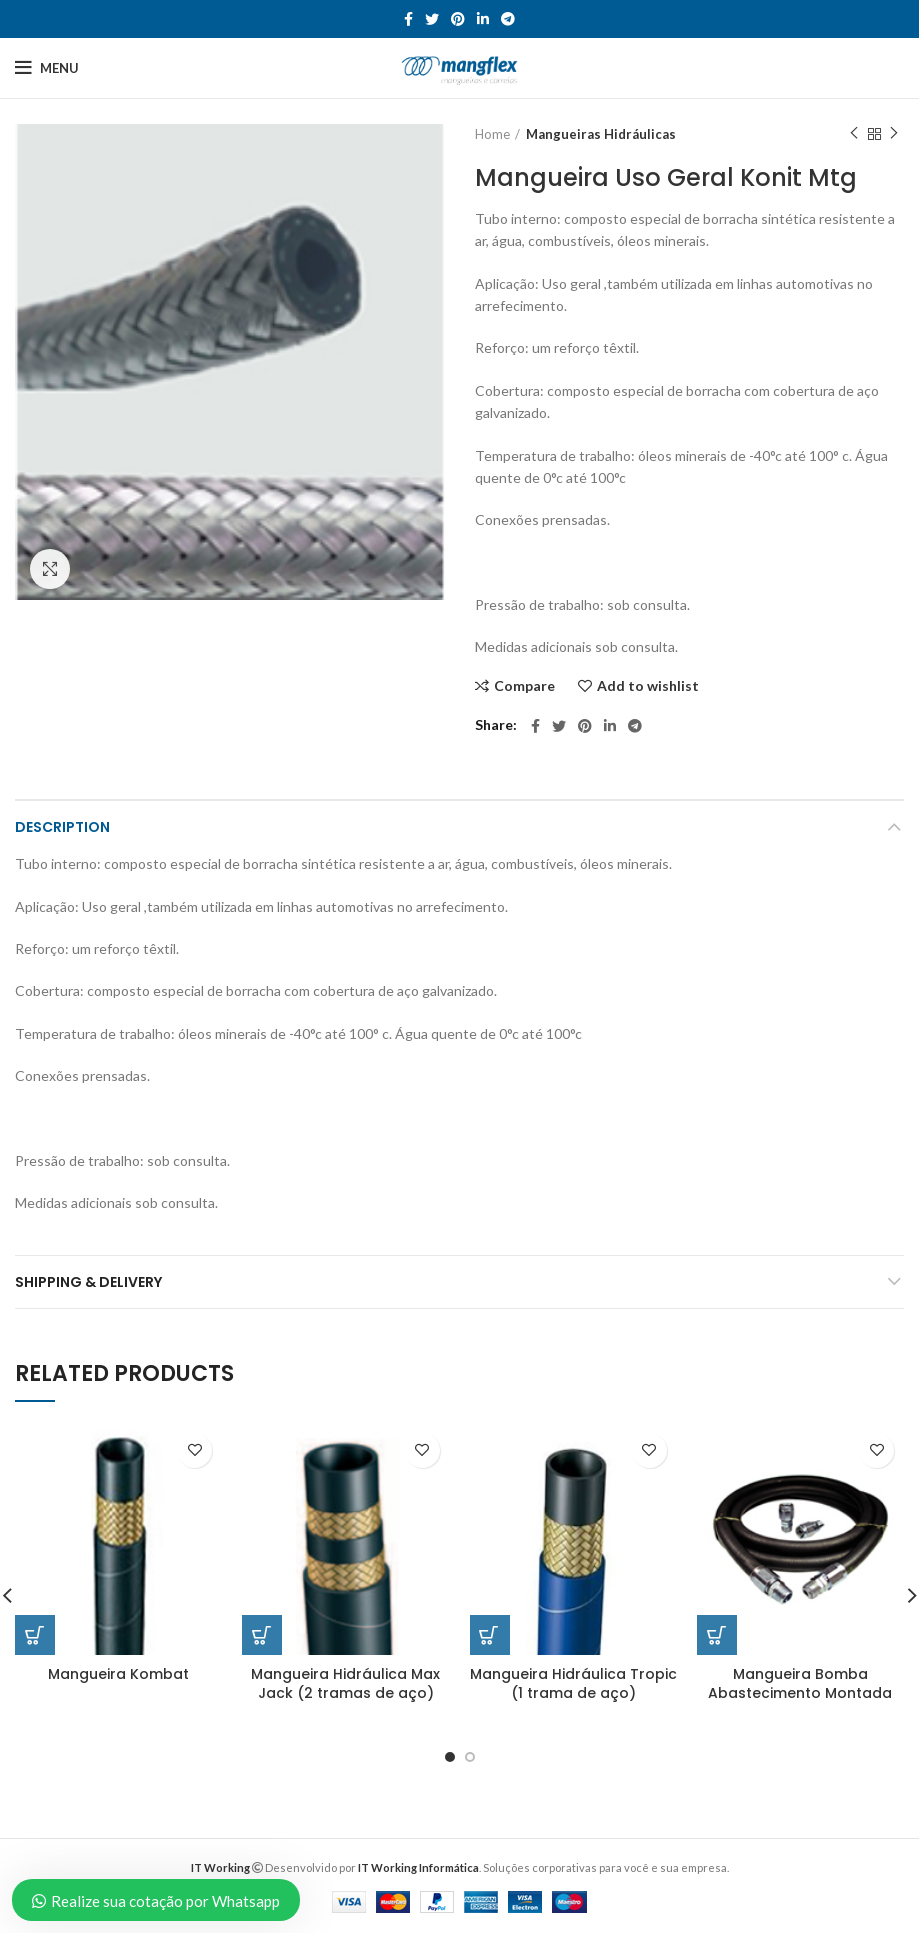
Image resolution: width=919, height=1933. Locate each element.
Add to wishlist (648, 686)
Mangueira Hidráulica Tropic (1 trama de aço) (573, 1684)
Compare (524, 686)
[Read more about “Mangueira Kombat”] (35, 1635)
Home (492, 134)
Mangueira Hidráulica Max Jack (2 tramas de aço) (345, 1684)
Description (62, 827)
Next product (894, 133)
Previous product (854, 133)
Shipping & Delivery (88, 1282)
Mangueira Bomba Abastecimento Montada (800, 1684)
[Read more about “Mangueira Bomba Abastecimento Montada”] (717, 1635)
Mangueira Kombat (118, 1674)
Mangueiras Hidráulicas (601, 134)
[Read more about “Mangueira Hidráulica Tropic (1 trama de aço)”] (490, 1635)
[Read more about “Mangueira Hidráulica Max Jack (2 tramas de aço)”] (262, 1635)
